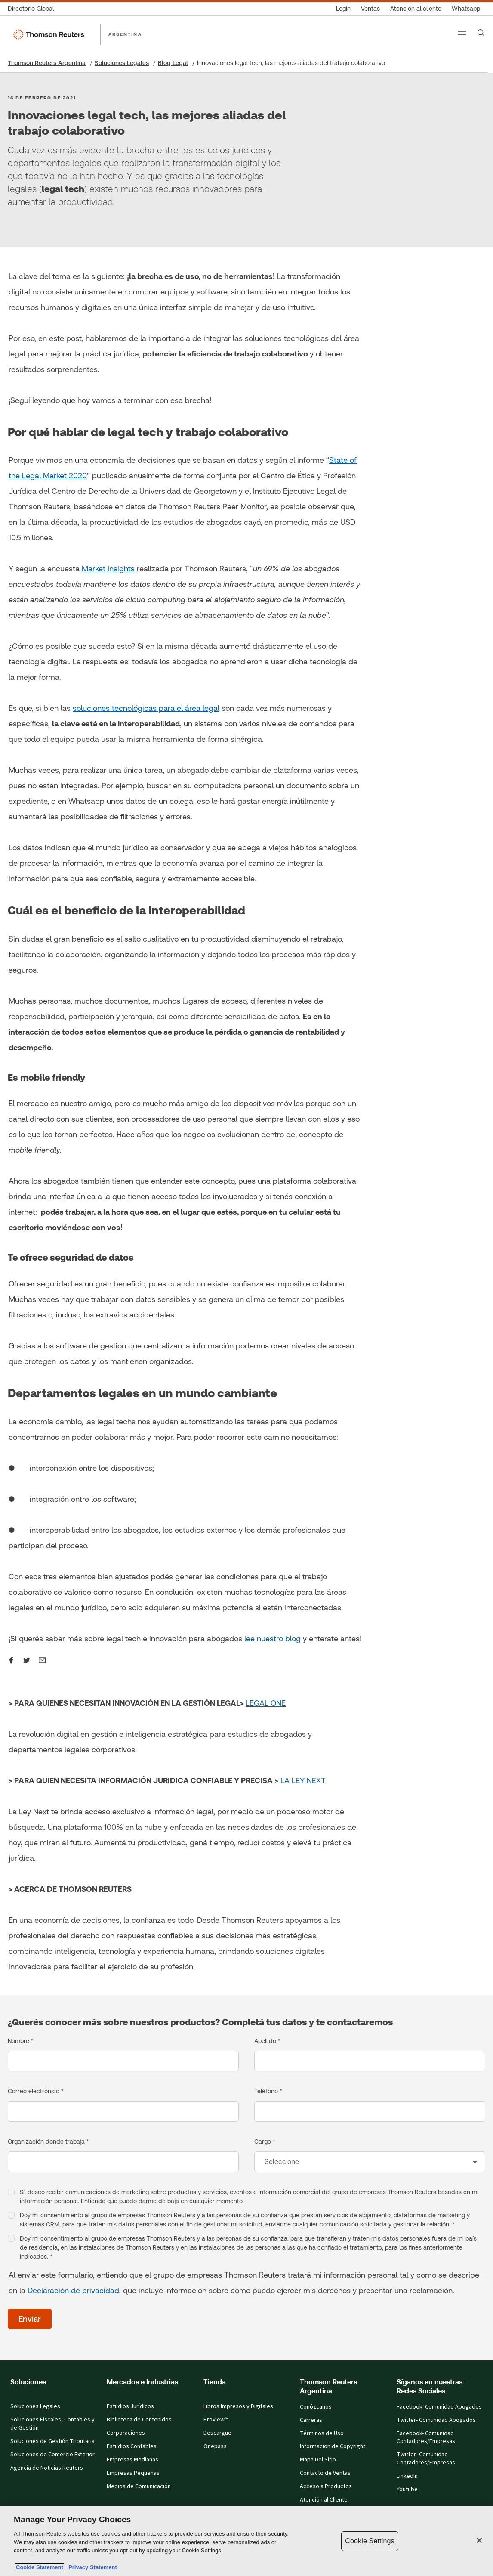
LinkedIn (407, 2476)
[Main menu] (462, 34)
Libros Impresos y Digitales (238, 2406)
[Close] (479, 2540)
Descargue (217, 2433)
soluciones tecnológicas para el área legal (146, 708)
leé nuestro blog (272, 1638)
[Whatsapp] (466, 8)
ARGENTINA (125, 34)
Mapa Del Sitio (318, 2460)
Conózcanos (316, 2407)
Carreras (311, 2420)
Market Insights (109, 568)
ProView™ (215, 2420)
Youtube (407, 2489)
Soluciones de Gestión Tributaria (52, 2441)
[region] (246, 2541)
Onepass (215, 2446)
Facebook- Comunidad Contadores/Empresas (426, 2438)
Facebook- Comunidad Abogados (439, 2407)
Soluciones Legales (122, 62)
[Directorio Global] (33, 8)
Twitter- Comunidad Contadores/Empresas (426, 2459)
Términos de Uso (322, 2433)
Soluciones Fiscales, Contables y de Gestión (52, 2424)
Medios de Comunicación (139, 2486)
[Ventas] (370, 8)
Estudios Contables (132, 2446)
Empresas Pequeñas (133, 2473)
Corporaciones (126, 2433)
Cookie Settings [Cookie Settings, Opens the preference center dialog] (369, 2541)
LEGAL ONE (266, 1703)
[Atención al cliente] (416, 8)
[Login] (343, 8)
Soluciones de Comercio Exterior (52, 2454)
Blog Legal (173, 62)
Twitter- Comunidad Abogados (436, 2420)
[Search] (480, 32)
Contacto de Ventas (325, 2473)
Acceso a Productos (326, 2486)
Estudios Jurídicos (130, 2406)
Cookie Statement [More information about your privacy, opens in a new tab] (39, 2567)
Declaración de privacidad (73, 2290)
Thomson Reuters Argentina (47, 62)
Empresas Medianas (132, 2460)
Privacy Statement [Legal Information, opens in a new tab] (91, 2567)
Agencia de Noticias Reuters (46, 2468)
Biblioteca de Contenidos (139, 2420)
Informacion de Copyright (332, 2446)
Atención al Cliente (324, 2500)
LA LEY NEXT (303, 1780)
